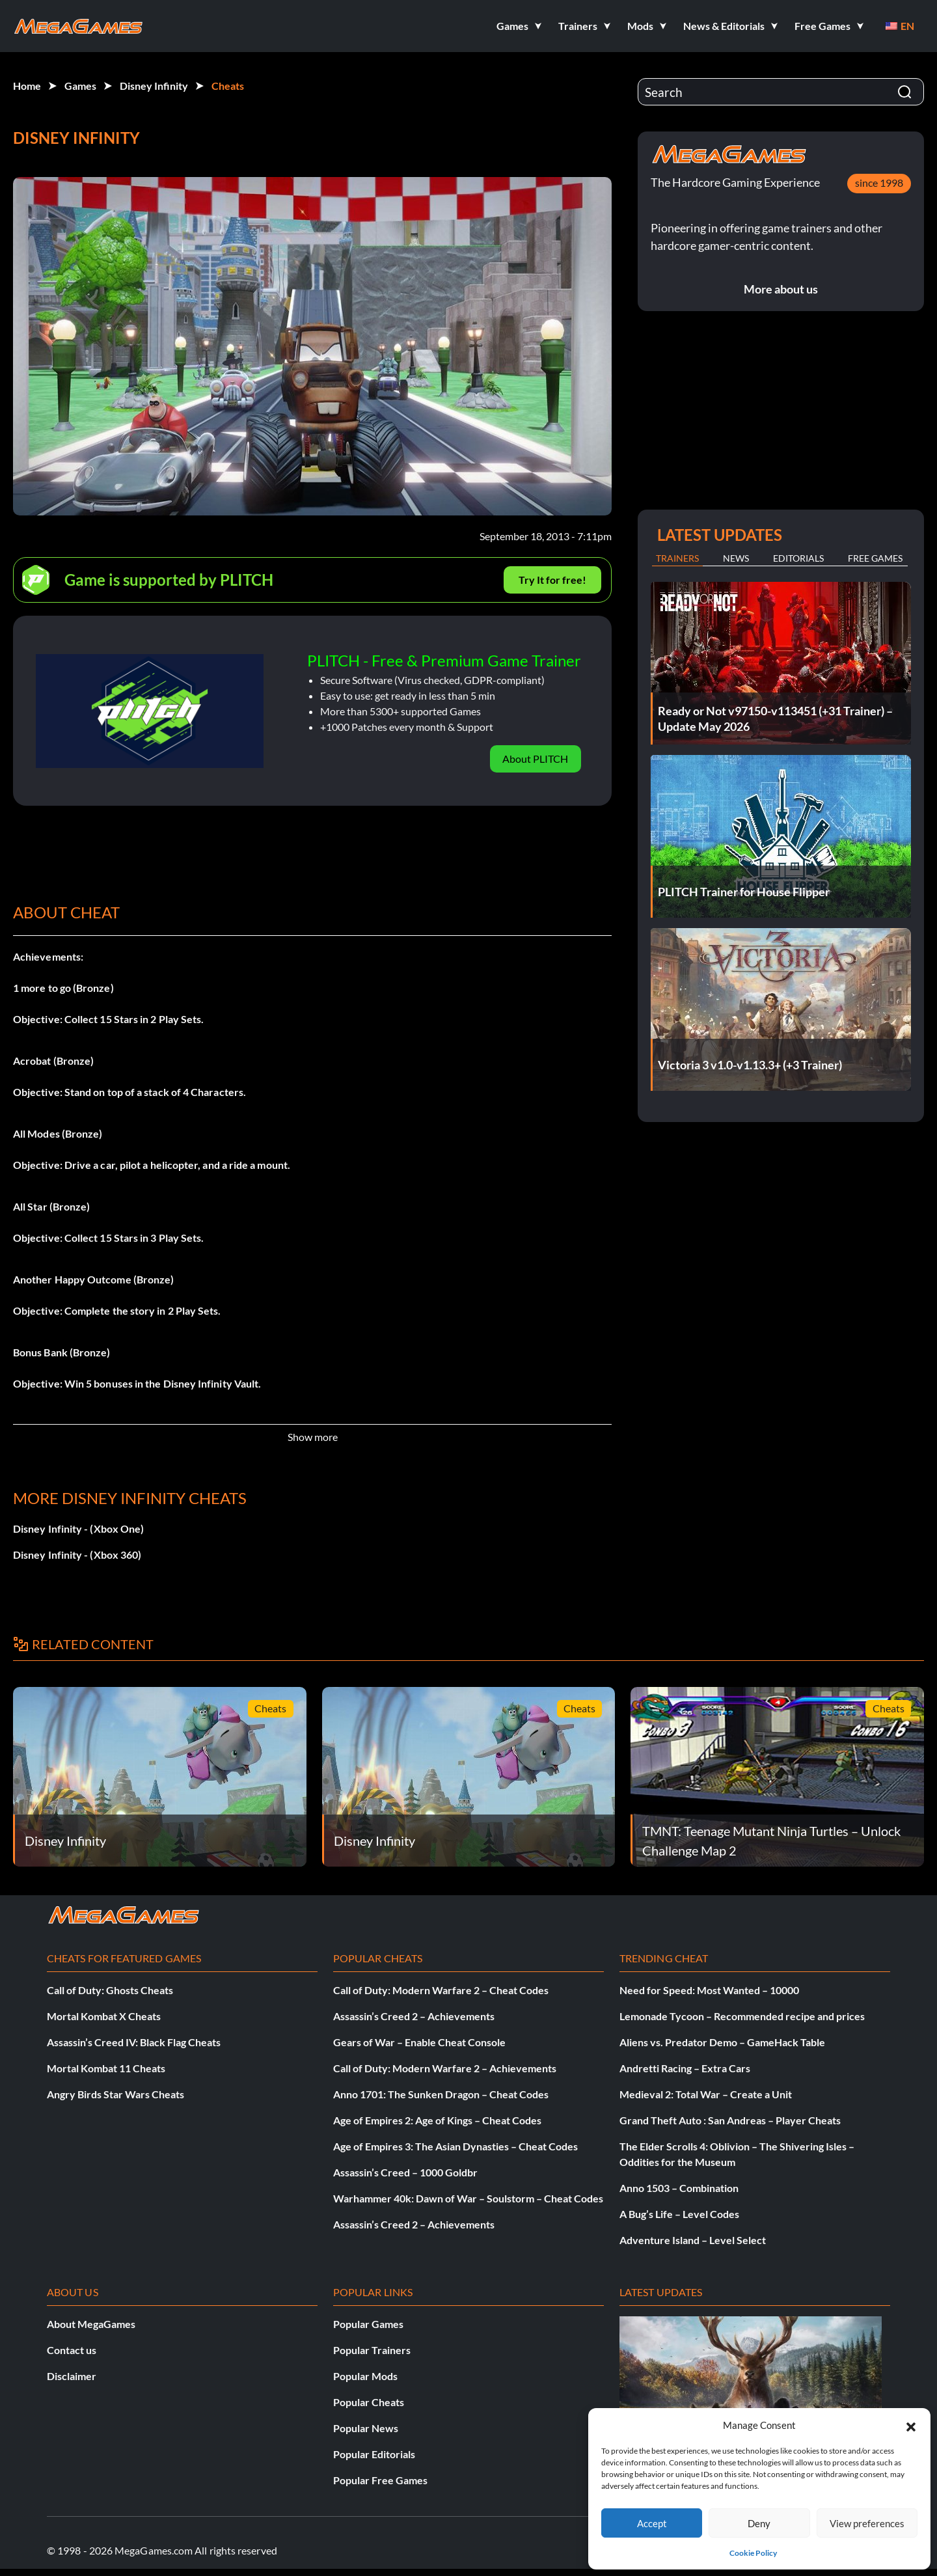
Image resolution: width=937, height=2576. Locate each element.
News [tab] (736, 558)
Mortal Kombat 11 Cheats (106, 2068)
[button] (910, 2425)
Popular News (365, 2428)
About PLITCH (535, 758)
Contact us (71, 2350)
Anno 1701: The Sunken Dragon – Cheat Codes (441, 2094)
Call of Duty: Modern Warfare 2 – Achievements (444, 2068)
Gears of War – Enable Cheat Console (419, 2042)
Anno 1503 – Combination (679, 2188)
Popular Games (368, 2324)
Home (27, 85)
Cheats (227, 85)
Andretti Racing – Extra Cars (684, 2068)
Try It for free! (552, 579)
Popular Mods (365, 2376)
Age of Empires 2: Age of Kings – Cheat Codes (437, 2120)
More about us (781, 289)
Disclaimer (71, 2376)
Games (80, 85)
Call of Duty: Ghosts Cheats (110, 1990)
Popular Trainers (372, 2350)
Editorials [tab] (798, 558)
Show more (313, 1437)
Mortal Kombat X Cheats (104, 2016)
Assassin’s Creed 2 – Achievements (414, 2016)
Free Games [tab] (875, 558)
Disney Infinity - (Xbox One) (78, 1528)
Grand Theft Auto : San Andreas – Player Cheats (730, 2120)
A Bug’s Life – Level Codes (679, 2214)
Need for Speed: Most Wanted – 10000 (709, 1990)
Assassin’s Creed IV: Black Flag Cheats (134, 2042)
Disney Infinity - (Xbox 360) (77, 1554)
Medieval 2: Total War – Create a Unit (705, 2094)
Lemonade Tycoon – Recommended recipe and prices (742, 2016)
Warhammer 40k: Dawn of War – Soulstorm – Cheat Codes (468, 2198)
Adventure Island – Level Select (692, 2240)
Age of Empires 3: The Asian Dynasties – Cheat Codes (455, 2146)
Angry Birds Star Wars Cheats (115, 2094)
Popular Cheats (368, 2402)
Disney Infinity (154, 85)
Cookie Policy (753, 2553)
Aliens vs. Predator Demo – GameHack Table (722, 2042)
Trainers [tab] (677, 558)
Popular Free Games (380, 2480)
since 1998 (879, 182)
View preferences (867, 2523)
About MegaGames (91, 2324)
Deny (759, 2523)
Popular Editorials (374, 2454)
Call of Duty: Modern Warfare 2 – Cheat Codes (441, 1990)
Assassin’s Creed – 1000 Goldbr (405, 2172)
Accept (652, 2523)
